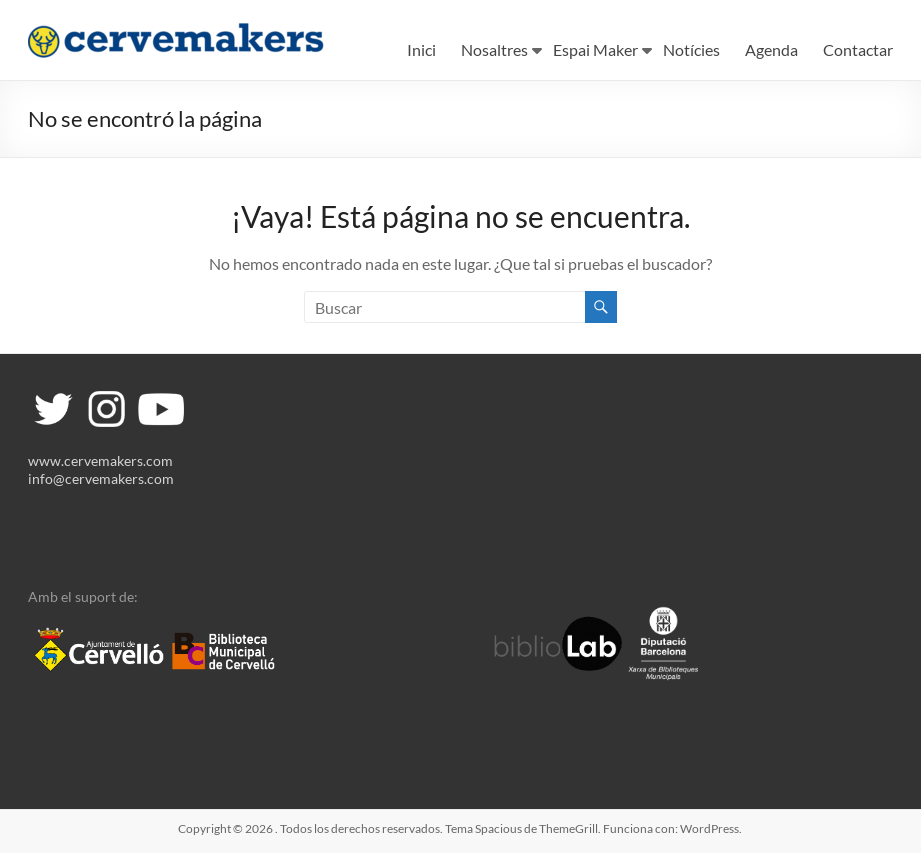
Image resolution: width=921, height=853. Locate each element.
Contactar (858, 49)
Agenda (771, 49)
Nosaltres (494, 49)
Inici (421, 49)
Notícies (691, 49)
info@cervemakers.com (101, 478)
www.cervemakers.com (100, 460)
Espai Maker (595, 49)
